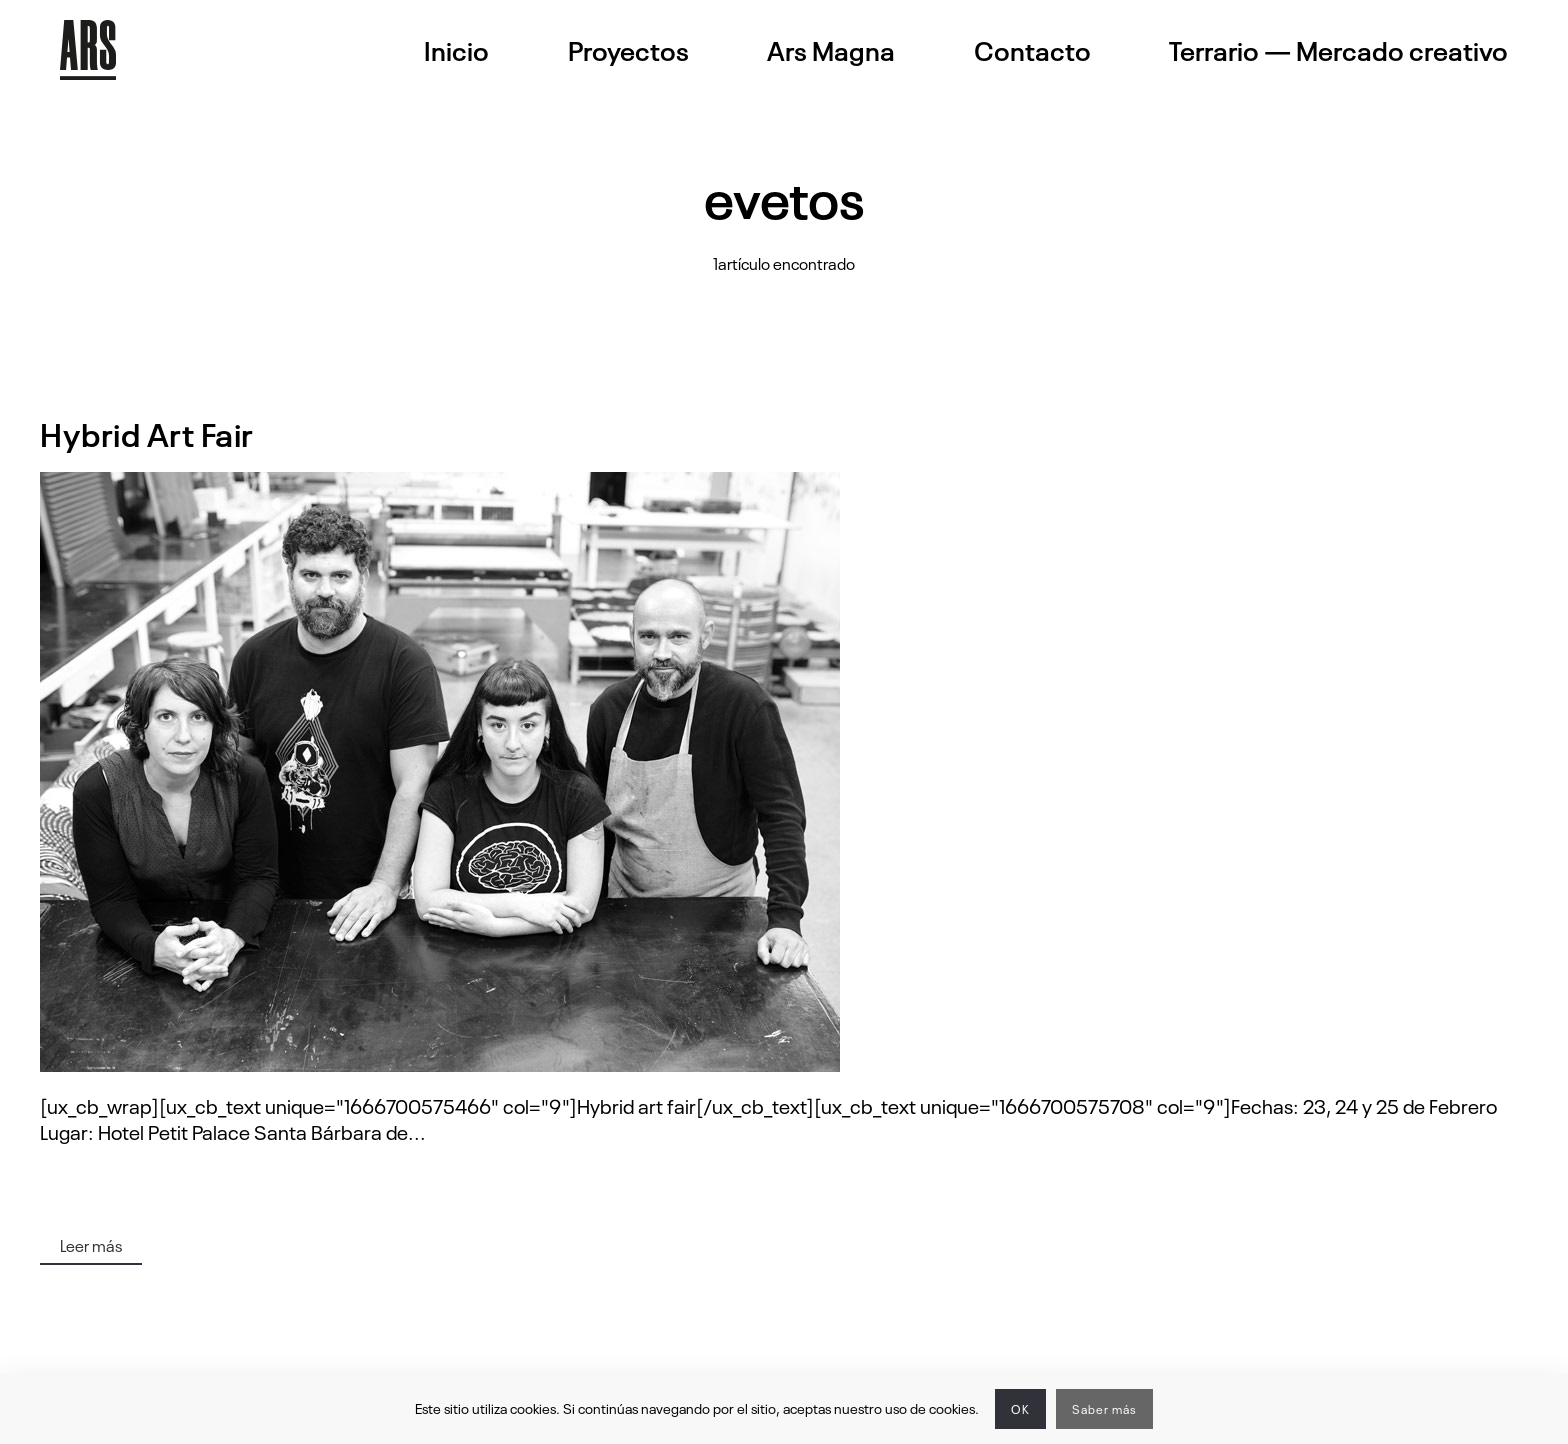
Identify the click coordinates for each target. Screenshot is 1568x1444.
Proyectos (628, 50)
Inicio (456, 50)
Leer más (91, 1245)
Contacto (1032, 50)
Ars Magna (831, 50)
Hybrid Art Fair (147, 432)
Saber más (1104, 1409)
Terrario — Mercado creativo (1338, 50)
